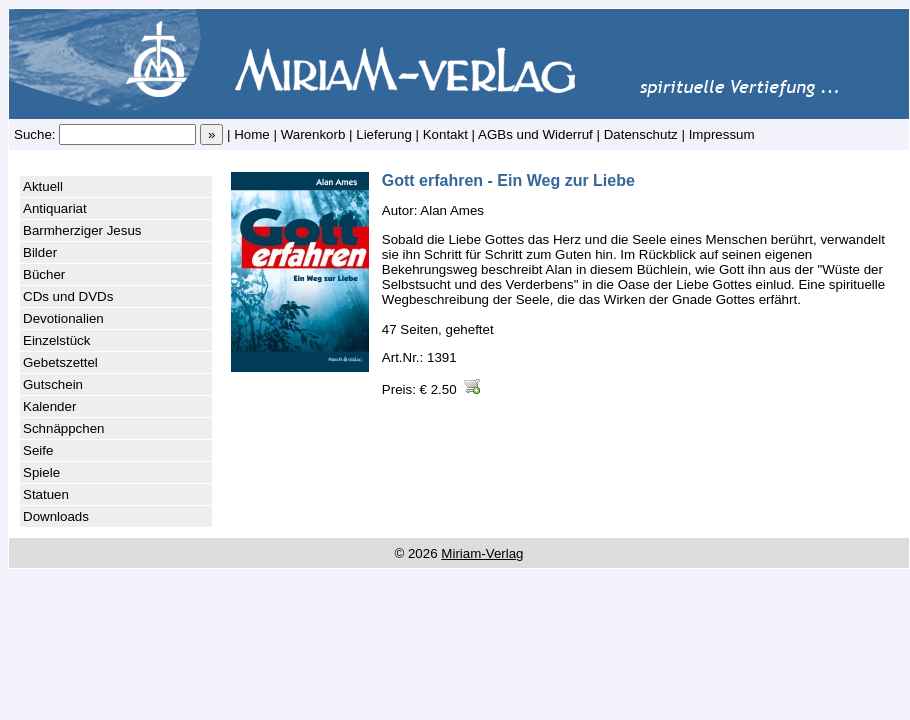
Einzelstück (56, 340)
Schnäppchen (64, 428)
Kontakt (445, 134)
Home (252, 134)
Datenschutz (641, 134)
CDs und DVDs (68, 296)
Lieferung (384, 134)
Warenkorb (313, 134)
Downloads (56, 516)
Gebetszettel (60, 362)
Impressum (722, 134)
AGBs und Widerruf (535, 134)
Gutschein (53, 384)
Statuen (46, 494)
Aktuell (43, 186)
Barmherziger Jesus (82, 230)
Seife (38, 450)
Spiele (41, 472)
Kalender (49, 406)
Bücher (44, 274)
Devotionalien (63, 318)
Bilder (40, 252)
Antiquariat (55, 208)
